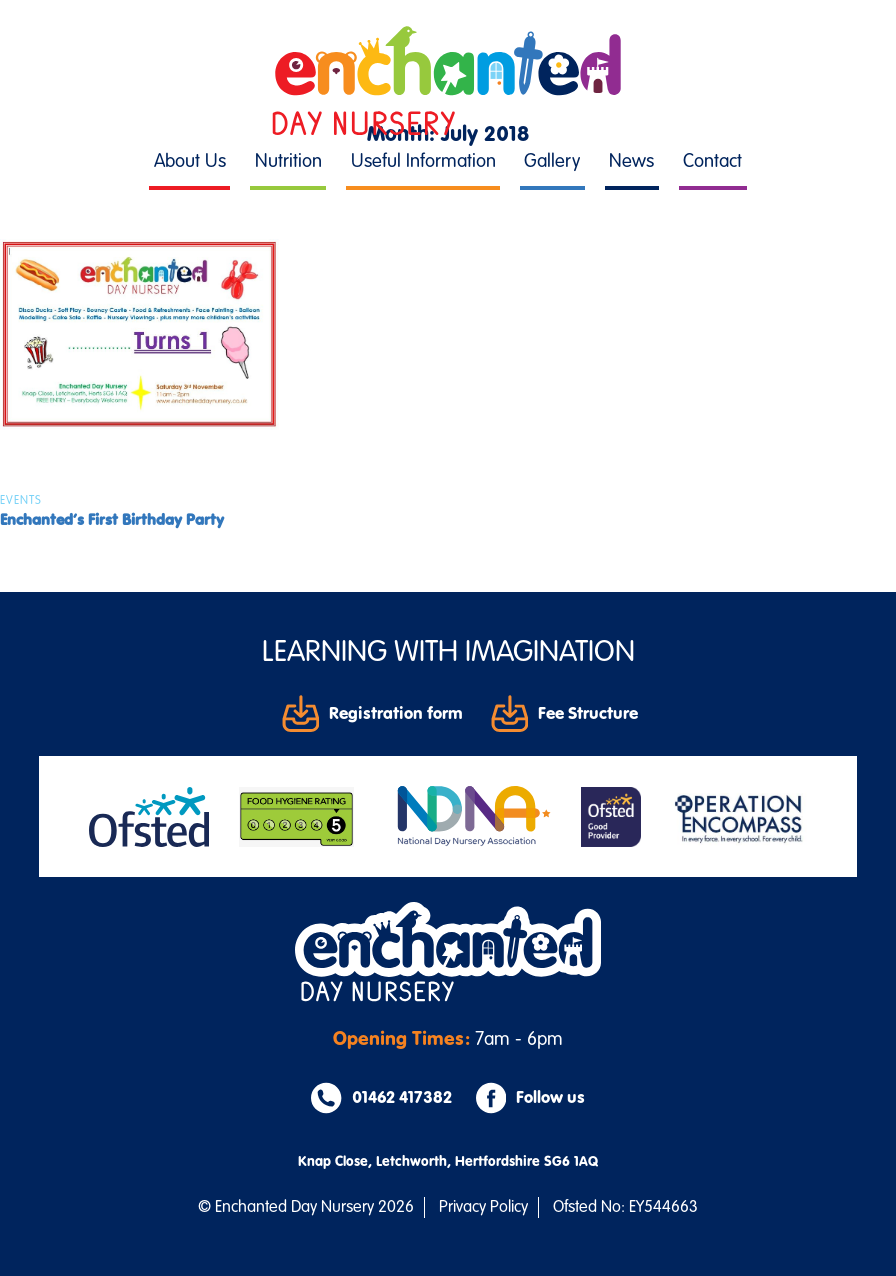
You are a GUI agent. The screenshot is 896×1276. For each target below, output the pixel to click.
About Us (190, 161)
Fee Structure (564, 713)
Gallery (552, 161)
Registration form (372, 713)
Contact (712, 161)
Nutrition (288, 161)
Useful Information (423, 161)
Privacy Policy (483, 1207)
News (631, 161)
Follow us (530, 1098)
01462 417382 (381, 1098)
